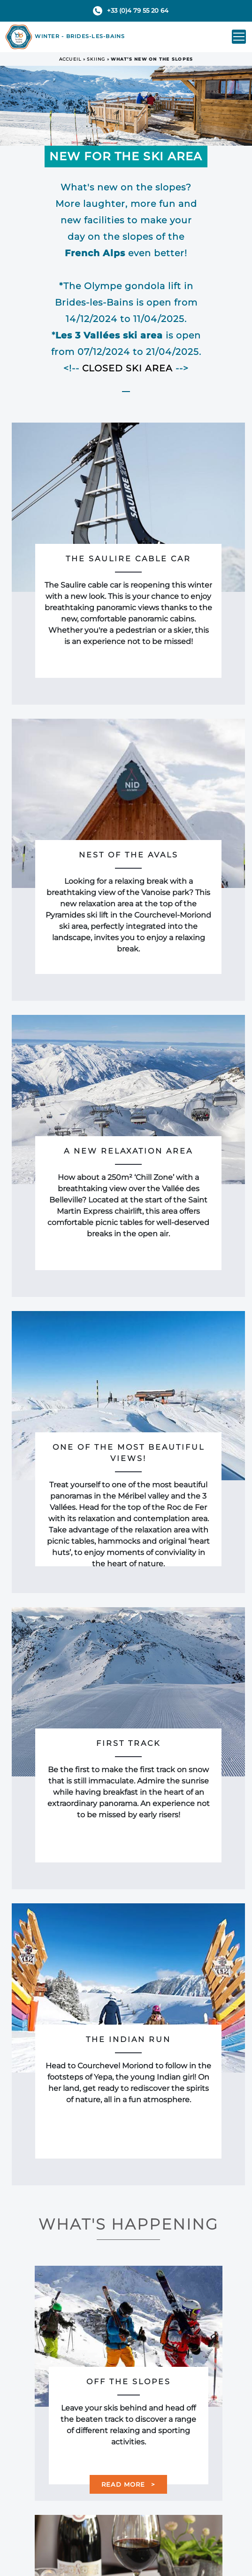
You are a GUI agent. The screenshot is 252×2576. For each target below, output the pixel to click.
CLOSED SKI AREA (127, 368)
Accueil (70, 59)
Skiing (96, 59)
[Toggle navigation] (239, 36)
